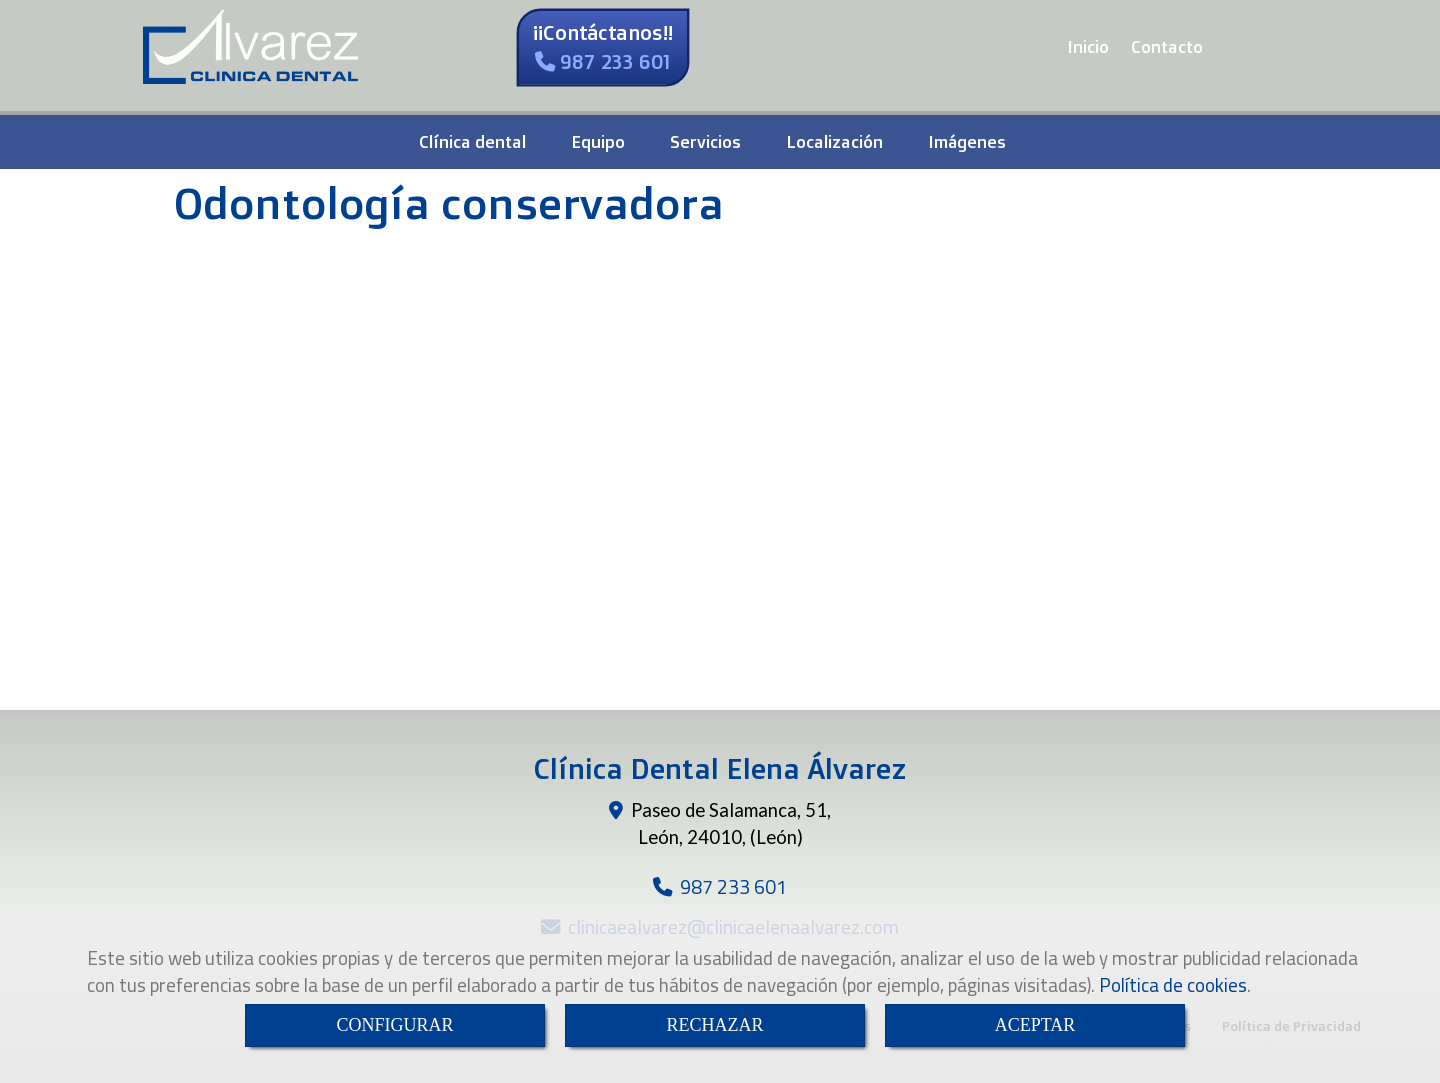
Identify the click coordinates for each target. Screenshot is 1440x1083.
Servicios (705, 141)
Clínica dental (472, 141)
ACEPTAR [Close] (1035, 1025)
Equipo (598, 141)
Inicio (1088, 46)
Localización (834, 141)
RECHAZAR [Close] (714, 1025)
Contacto (1167, 46)
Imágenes (967, 141)
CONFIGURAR (394, 1025)
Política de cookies (1173, 985)
